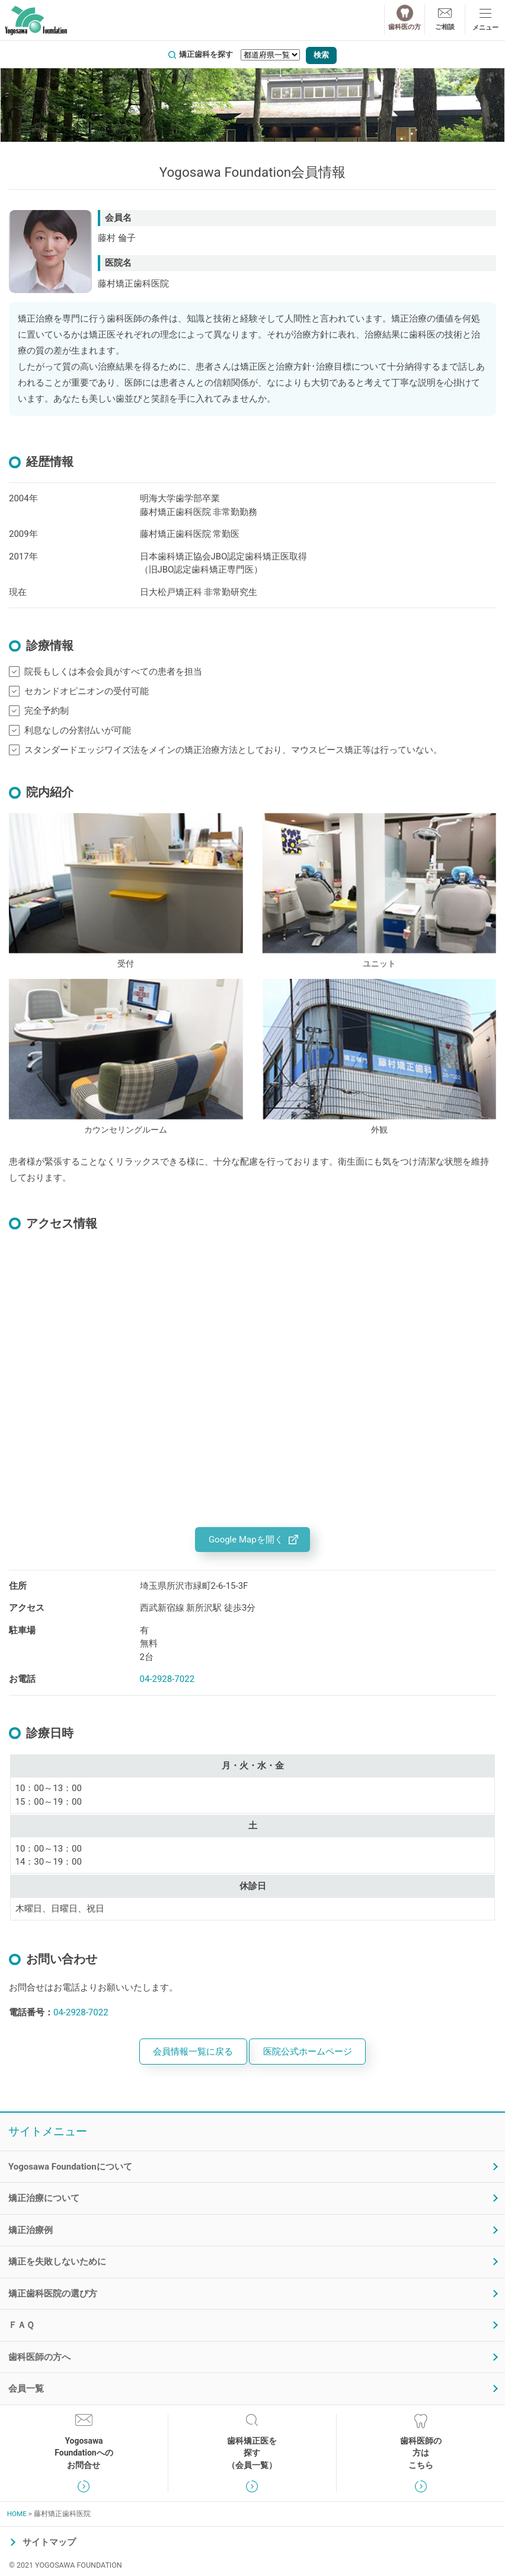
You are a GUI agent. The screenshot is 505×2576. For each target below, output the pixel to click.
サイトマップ (49, 2542)
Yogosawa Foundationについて (70, 2166)
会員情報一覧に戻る (193, 2051)
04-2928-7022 (167, 1679)
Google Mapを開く (246, 1539)
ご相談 (445, 27)
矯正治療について (43, 2198)
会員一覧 (26, 2388)
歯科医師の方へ (39, 2357)
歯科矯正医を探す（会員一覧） (252, 2453)
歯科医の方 (404, 27)
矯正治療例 (30, 2230)
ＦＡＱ (21, 2325)
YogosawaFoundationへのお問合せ (84, 2453)
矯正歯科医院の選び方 (52, 2293)
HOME (17, 2514)
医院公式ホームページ (307, 2051)
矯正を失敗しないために (57, 2261)
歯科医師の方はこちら (421, 2453)
